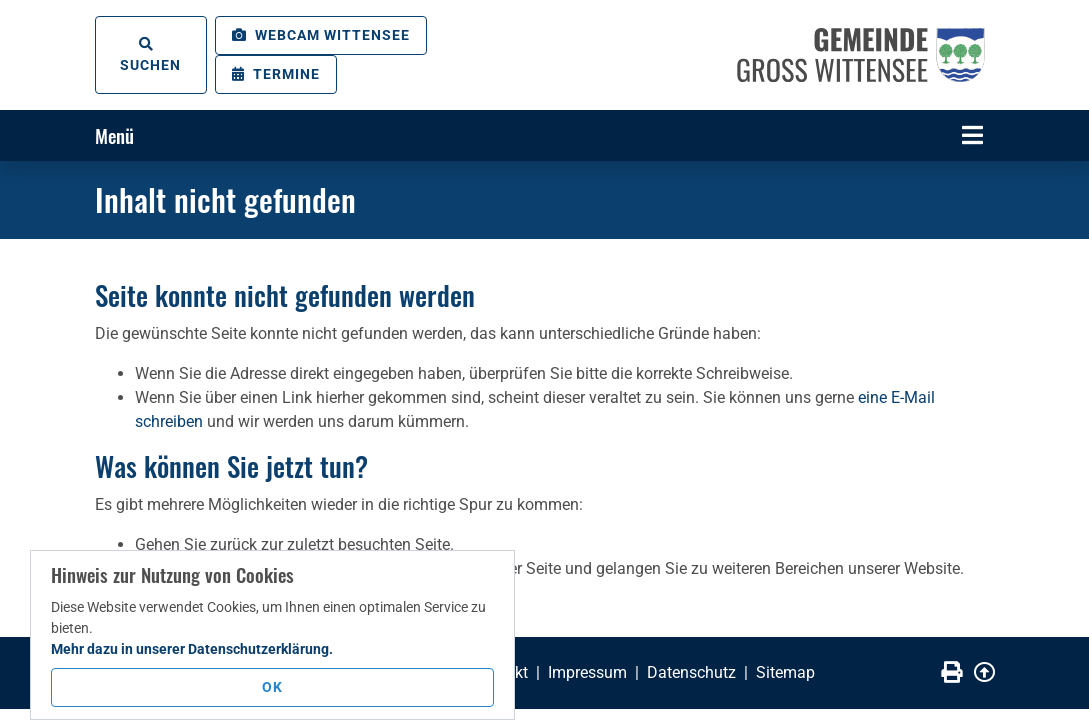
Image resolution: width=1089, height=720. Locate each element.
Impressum (587, 672)
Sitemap (785, 672)
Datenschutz (691, 672)
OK (272, 687)
